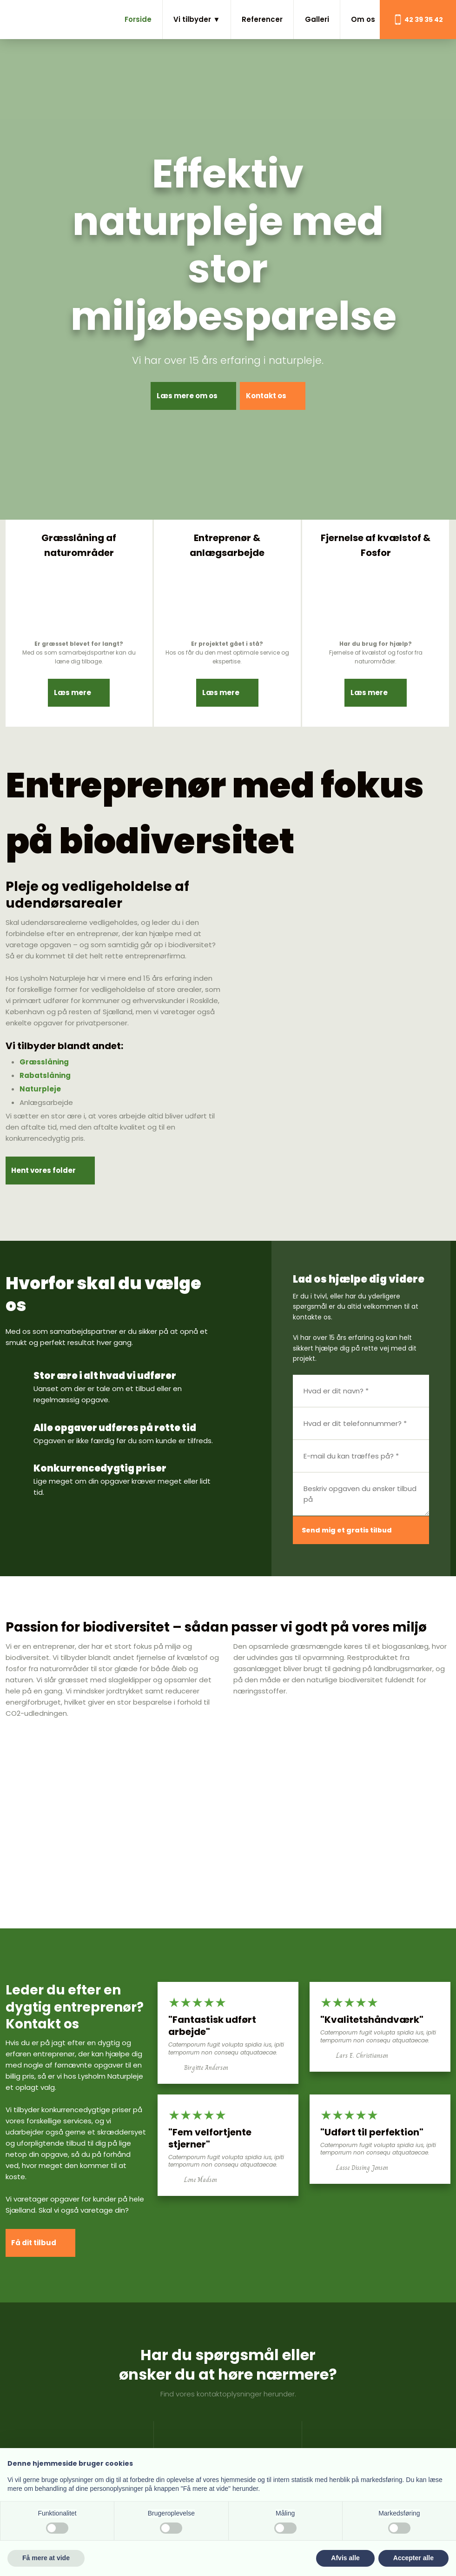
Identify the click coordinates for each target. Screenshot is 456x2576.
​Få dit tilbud (37, 2235)
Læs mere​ (72, 670)
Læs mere (220, 670)
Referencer (262, 19)
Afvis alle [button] (345, 2558)
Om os (363, 19)
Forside (138, 19)
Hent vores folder (47, 1161)
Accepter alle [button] (413, 2558)
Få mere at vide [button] (46, 2558)
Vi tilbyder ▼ (196, 19)
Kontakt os (270, 396)
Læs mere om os (182, 396)
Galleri (317, 19)
